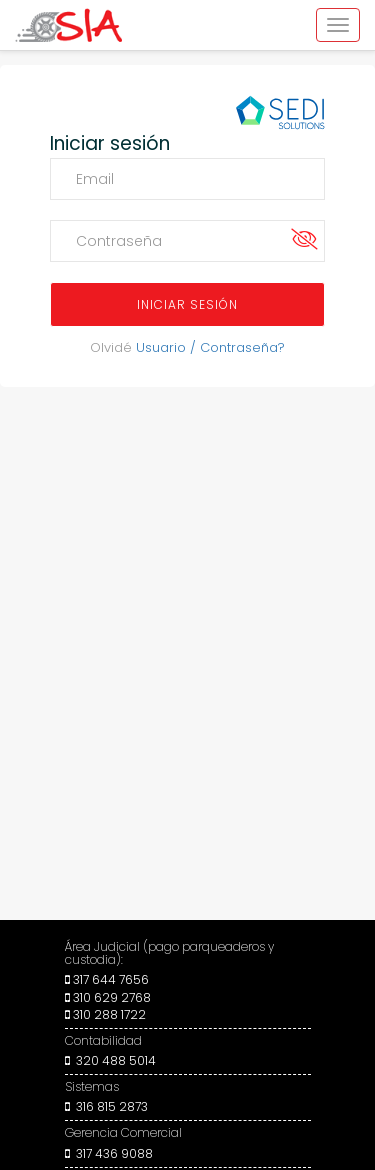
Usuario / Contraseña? (210, 347)
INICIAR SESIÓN (187, 304)
